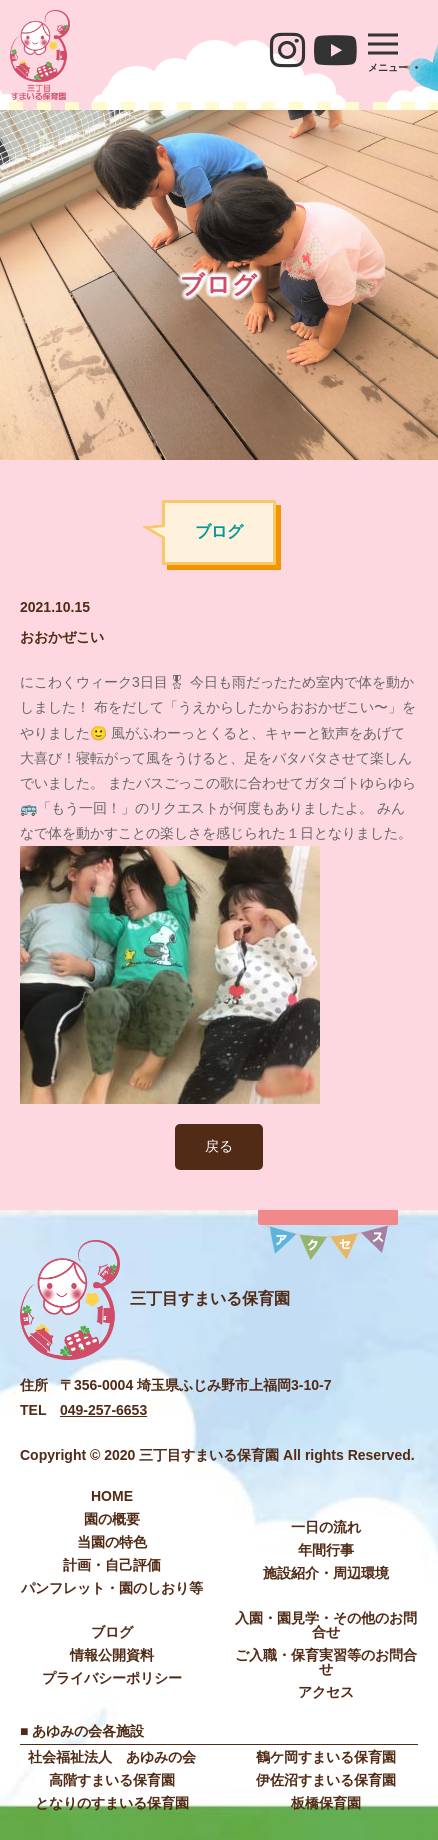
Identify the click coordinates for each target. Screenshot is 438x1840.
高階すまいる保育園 (112, 1780)
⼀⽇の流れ (326, 1527)
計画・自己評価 (112, 1565)
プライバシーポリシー (112, 1678)
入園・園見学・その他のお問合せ (326, 1625)
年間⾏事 (326, 1550)
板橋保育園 (326, 1803)
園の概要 (112, 1519)
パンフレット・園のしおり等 (112, 1588)
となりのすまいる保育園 (112, 1803)
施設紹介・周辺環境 (326, 1573)
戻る (219, 1146)
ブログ (112, 1632)
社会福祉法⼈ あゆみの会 (112, 1757)
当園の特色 (112, 1542)
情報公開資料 (112, 1655)
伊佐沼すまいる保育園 (326, 1780)
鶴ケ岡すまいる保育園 (326, 1757)
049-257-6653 (103, 1410)
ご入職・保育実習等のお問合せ (326, 1662)
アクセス (326, 1692)
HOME (112, 1496)
